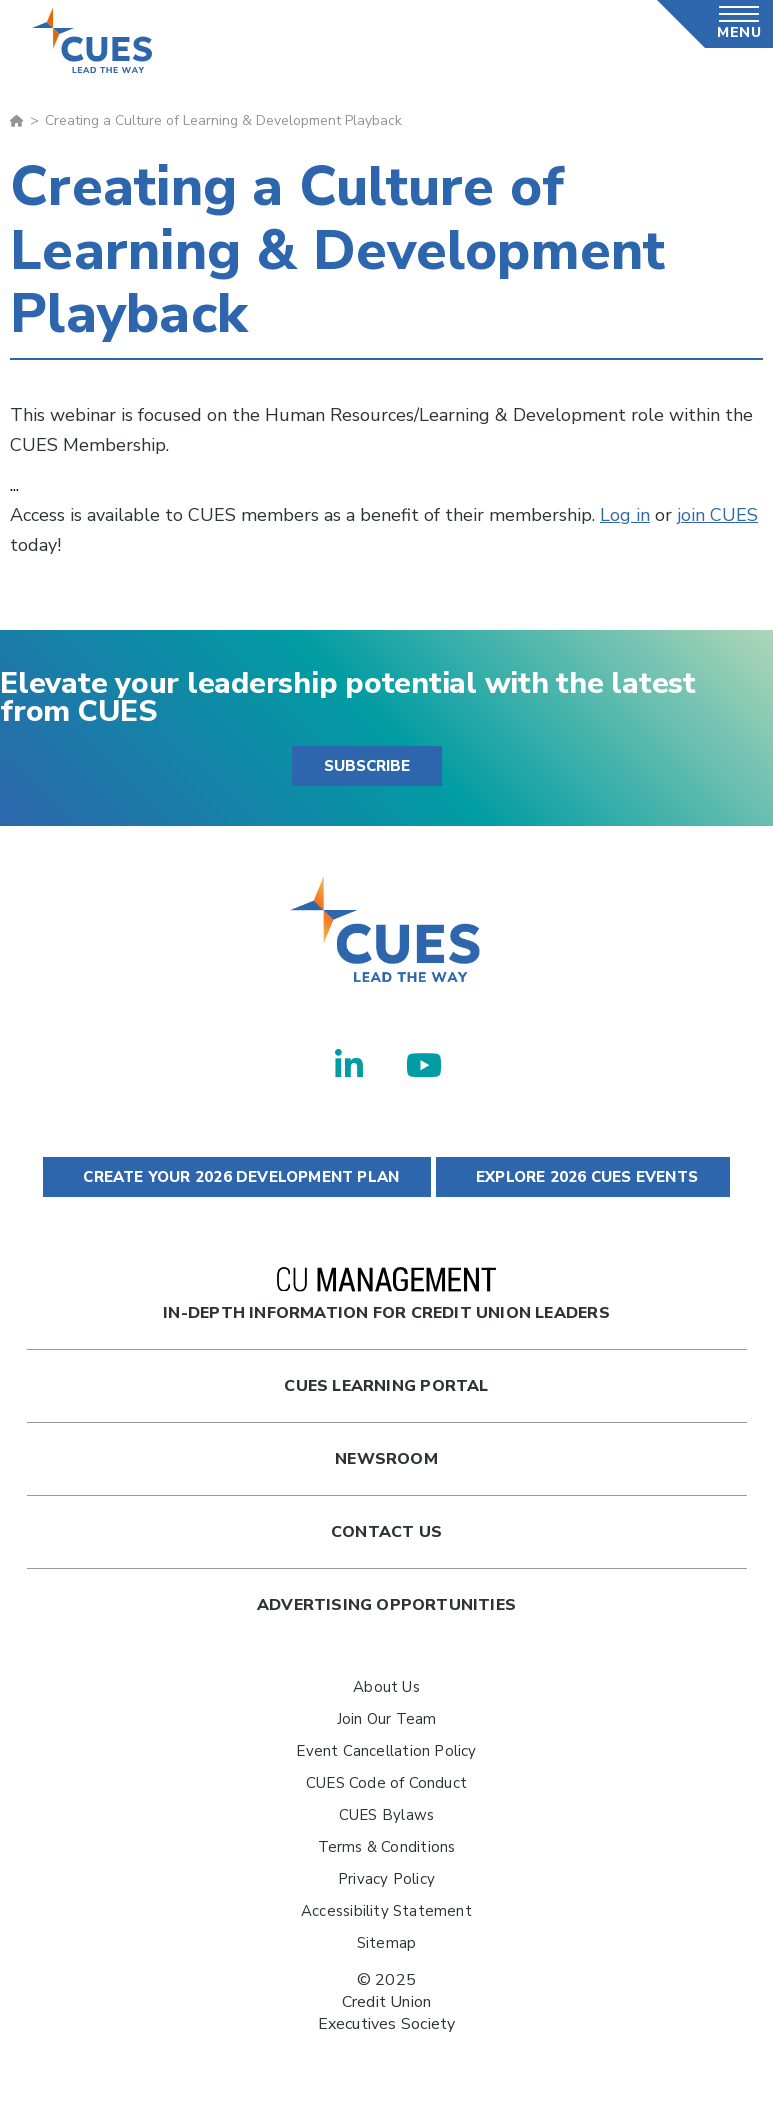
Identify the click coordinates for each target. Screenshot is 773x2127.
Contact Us (386, 1532)
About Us (386, 1687)
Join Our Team (387, 1719)
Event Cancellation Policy (386, 1751)
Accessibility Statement (386, 1911)
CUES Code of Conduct (386, 1783)
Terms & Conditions (387, 1847)
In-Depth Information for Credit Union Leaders (386, 1295)
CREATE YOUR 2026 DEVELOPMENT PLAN (237, 1177)
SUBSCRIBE (367, 766)
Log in (625, 515)
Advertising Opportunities (386, 1605)
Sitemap (386, 1943)
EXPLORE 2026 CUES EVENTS (583, 1177)
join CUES (717, 515)
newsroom (386, 1459)
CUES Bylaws (386, 1815)
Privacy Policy (386, 1879)
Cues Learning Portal (386, 1386)
